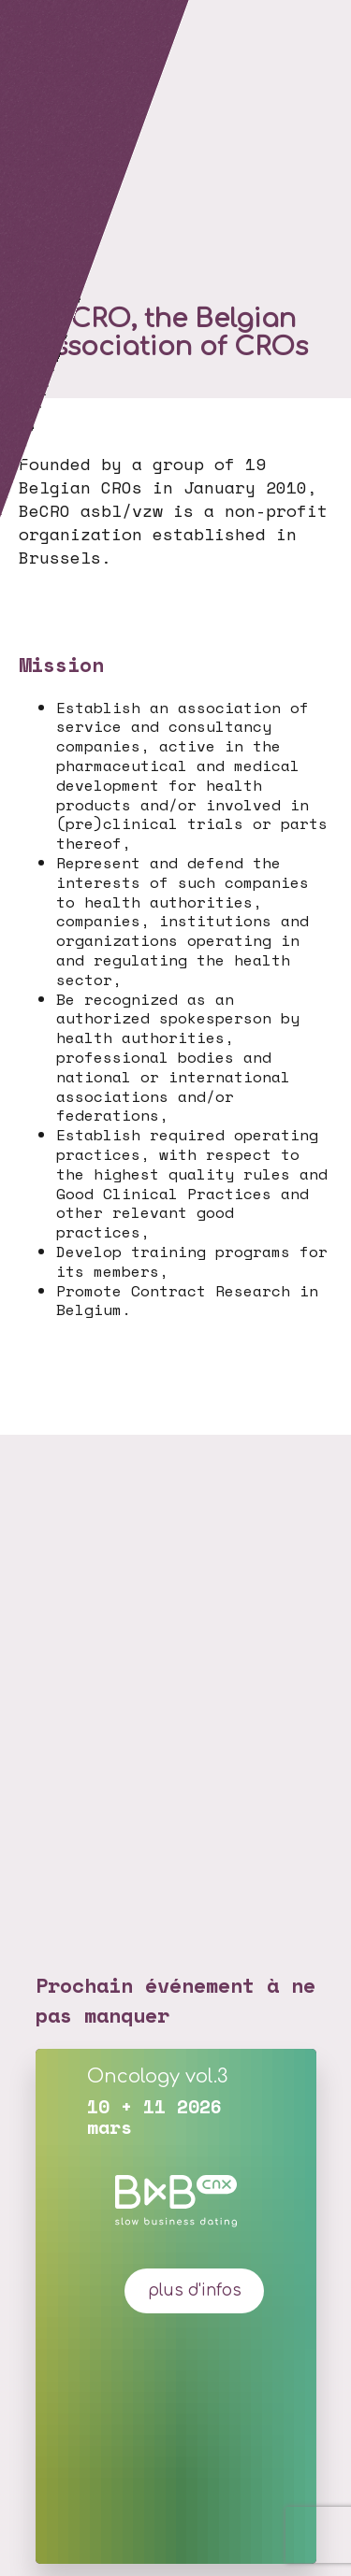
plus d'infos (194, 2290)
